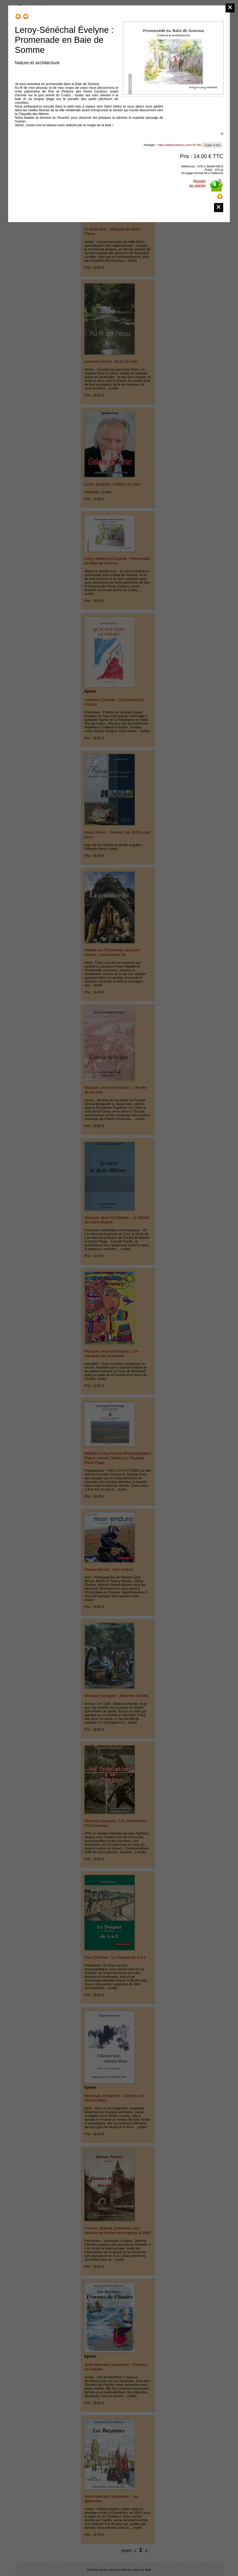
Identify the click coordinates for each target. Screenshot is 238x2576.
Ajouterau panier (197, 183)
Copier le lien (212, 145)
